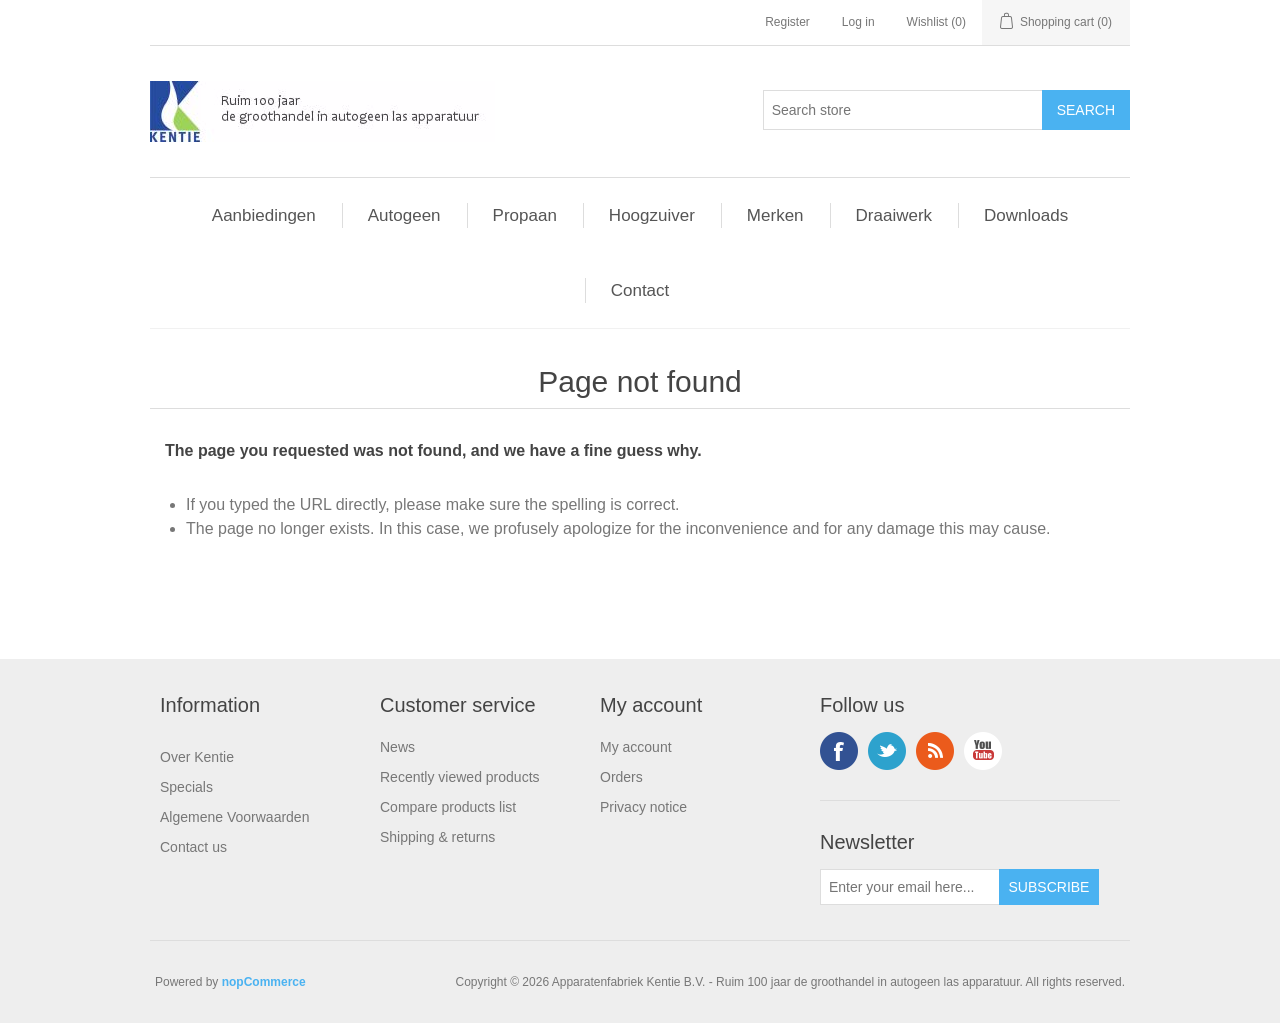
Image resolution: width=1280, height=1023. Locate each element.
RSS (935, 751)
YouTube (983, 751)
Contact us (193, 847)
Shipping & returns (437, 837)
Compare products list (448, 807)
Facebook (839, 751)
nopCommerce (264, 982)
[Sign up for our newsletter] (910, 887)
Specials (186, 787)
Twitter (887, 751)
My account (636, 747)
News (397, 747)
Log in (858, 22)
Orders (621, 777)
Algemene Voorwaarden (234, 817)
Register (787, 22)
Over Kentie (197, 757)
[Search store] (903, 110)
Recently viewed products (460, 777)
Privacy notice (643, 807)
